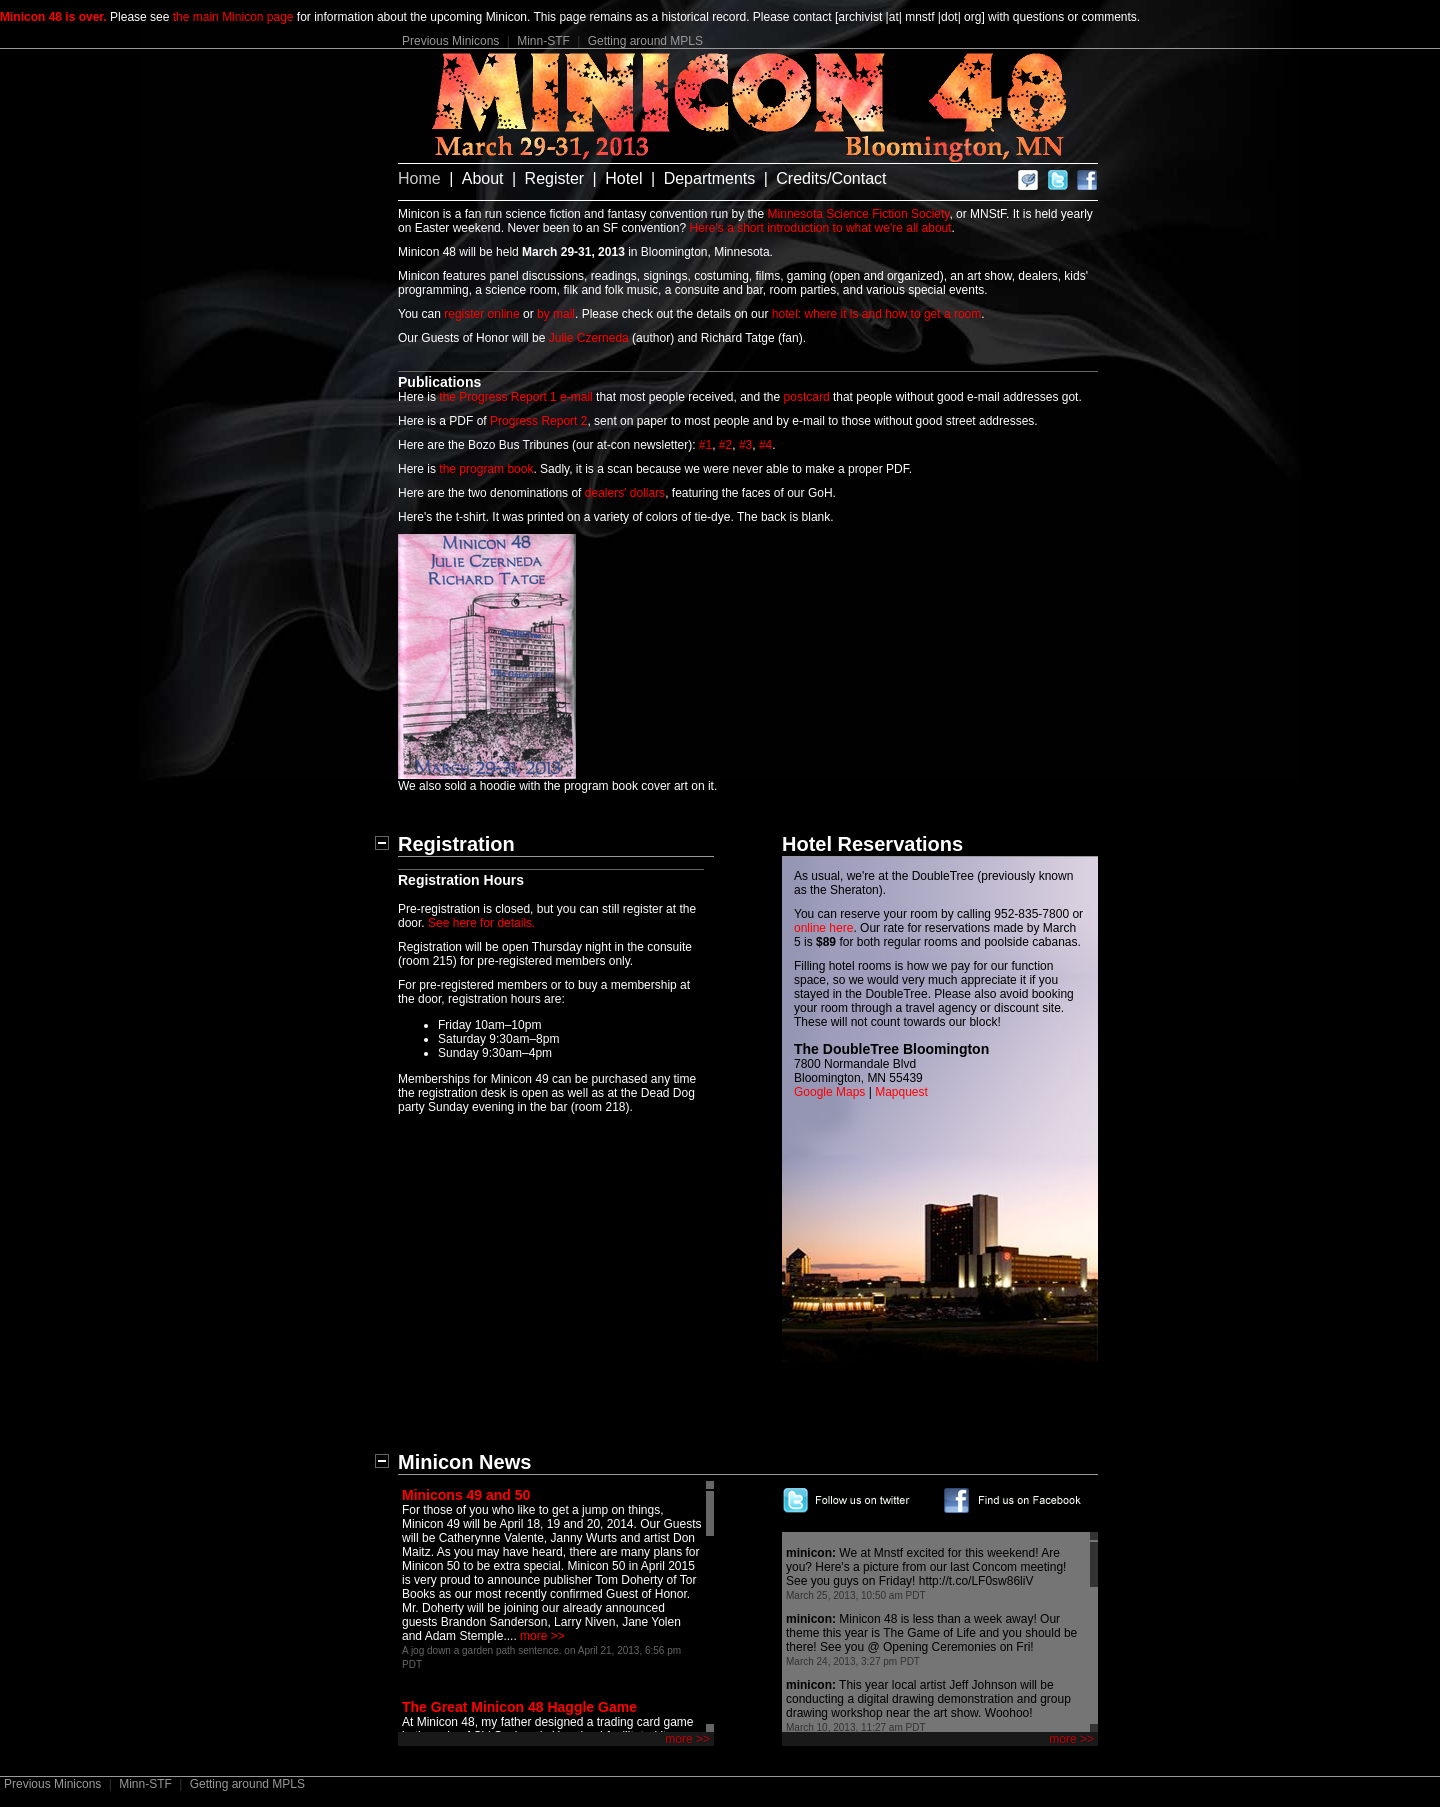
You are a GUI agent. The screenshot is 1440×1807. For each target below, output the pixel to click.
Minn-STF (543, 41)
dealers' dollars (625, 493)
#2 (725, 445)
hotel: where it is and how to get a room (876, 314)
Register (555, 178)
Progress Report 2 (538, 421)
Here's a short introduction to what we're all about (821, 228)
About (483, 178)
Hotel (623, 178)
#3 (745, 445)
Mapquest (901, 1092)
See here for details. (481, 923)
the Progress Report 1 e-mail (515, 397)
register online (481, 314)
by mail (556, 314)
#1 (705, 445)
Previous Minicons (450, 41)
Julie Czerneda (589, 338)
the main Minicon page (233, 17)
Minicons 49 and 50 (466, 1495)
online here (823, 928)
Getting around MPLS (645, 41)
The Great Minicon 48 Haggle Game (519, 1707)
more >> (542, 1636)
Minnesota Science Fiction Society (859, 214)
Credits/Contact (831, 178)
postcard (807, 397)
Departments (710, 178)
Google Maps (829, 1092)
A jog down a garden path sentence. (482, 1650)
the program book (486, 469)
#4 (765, 445)
